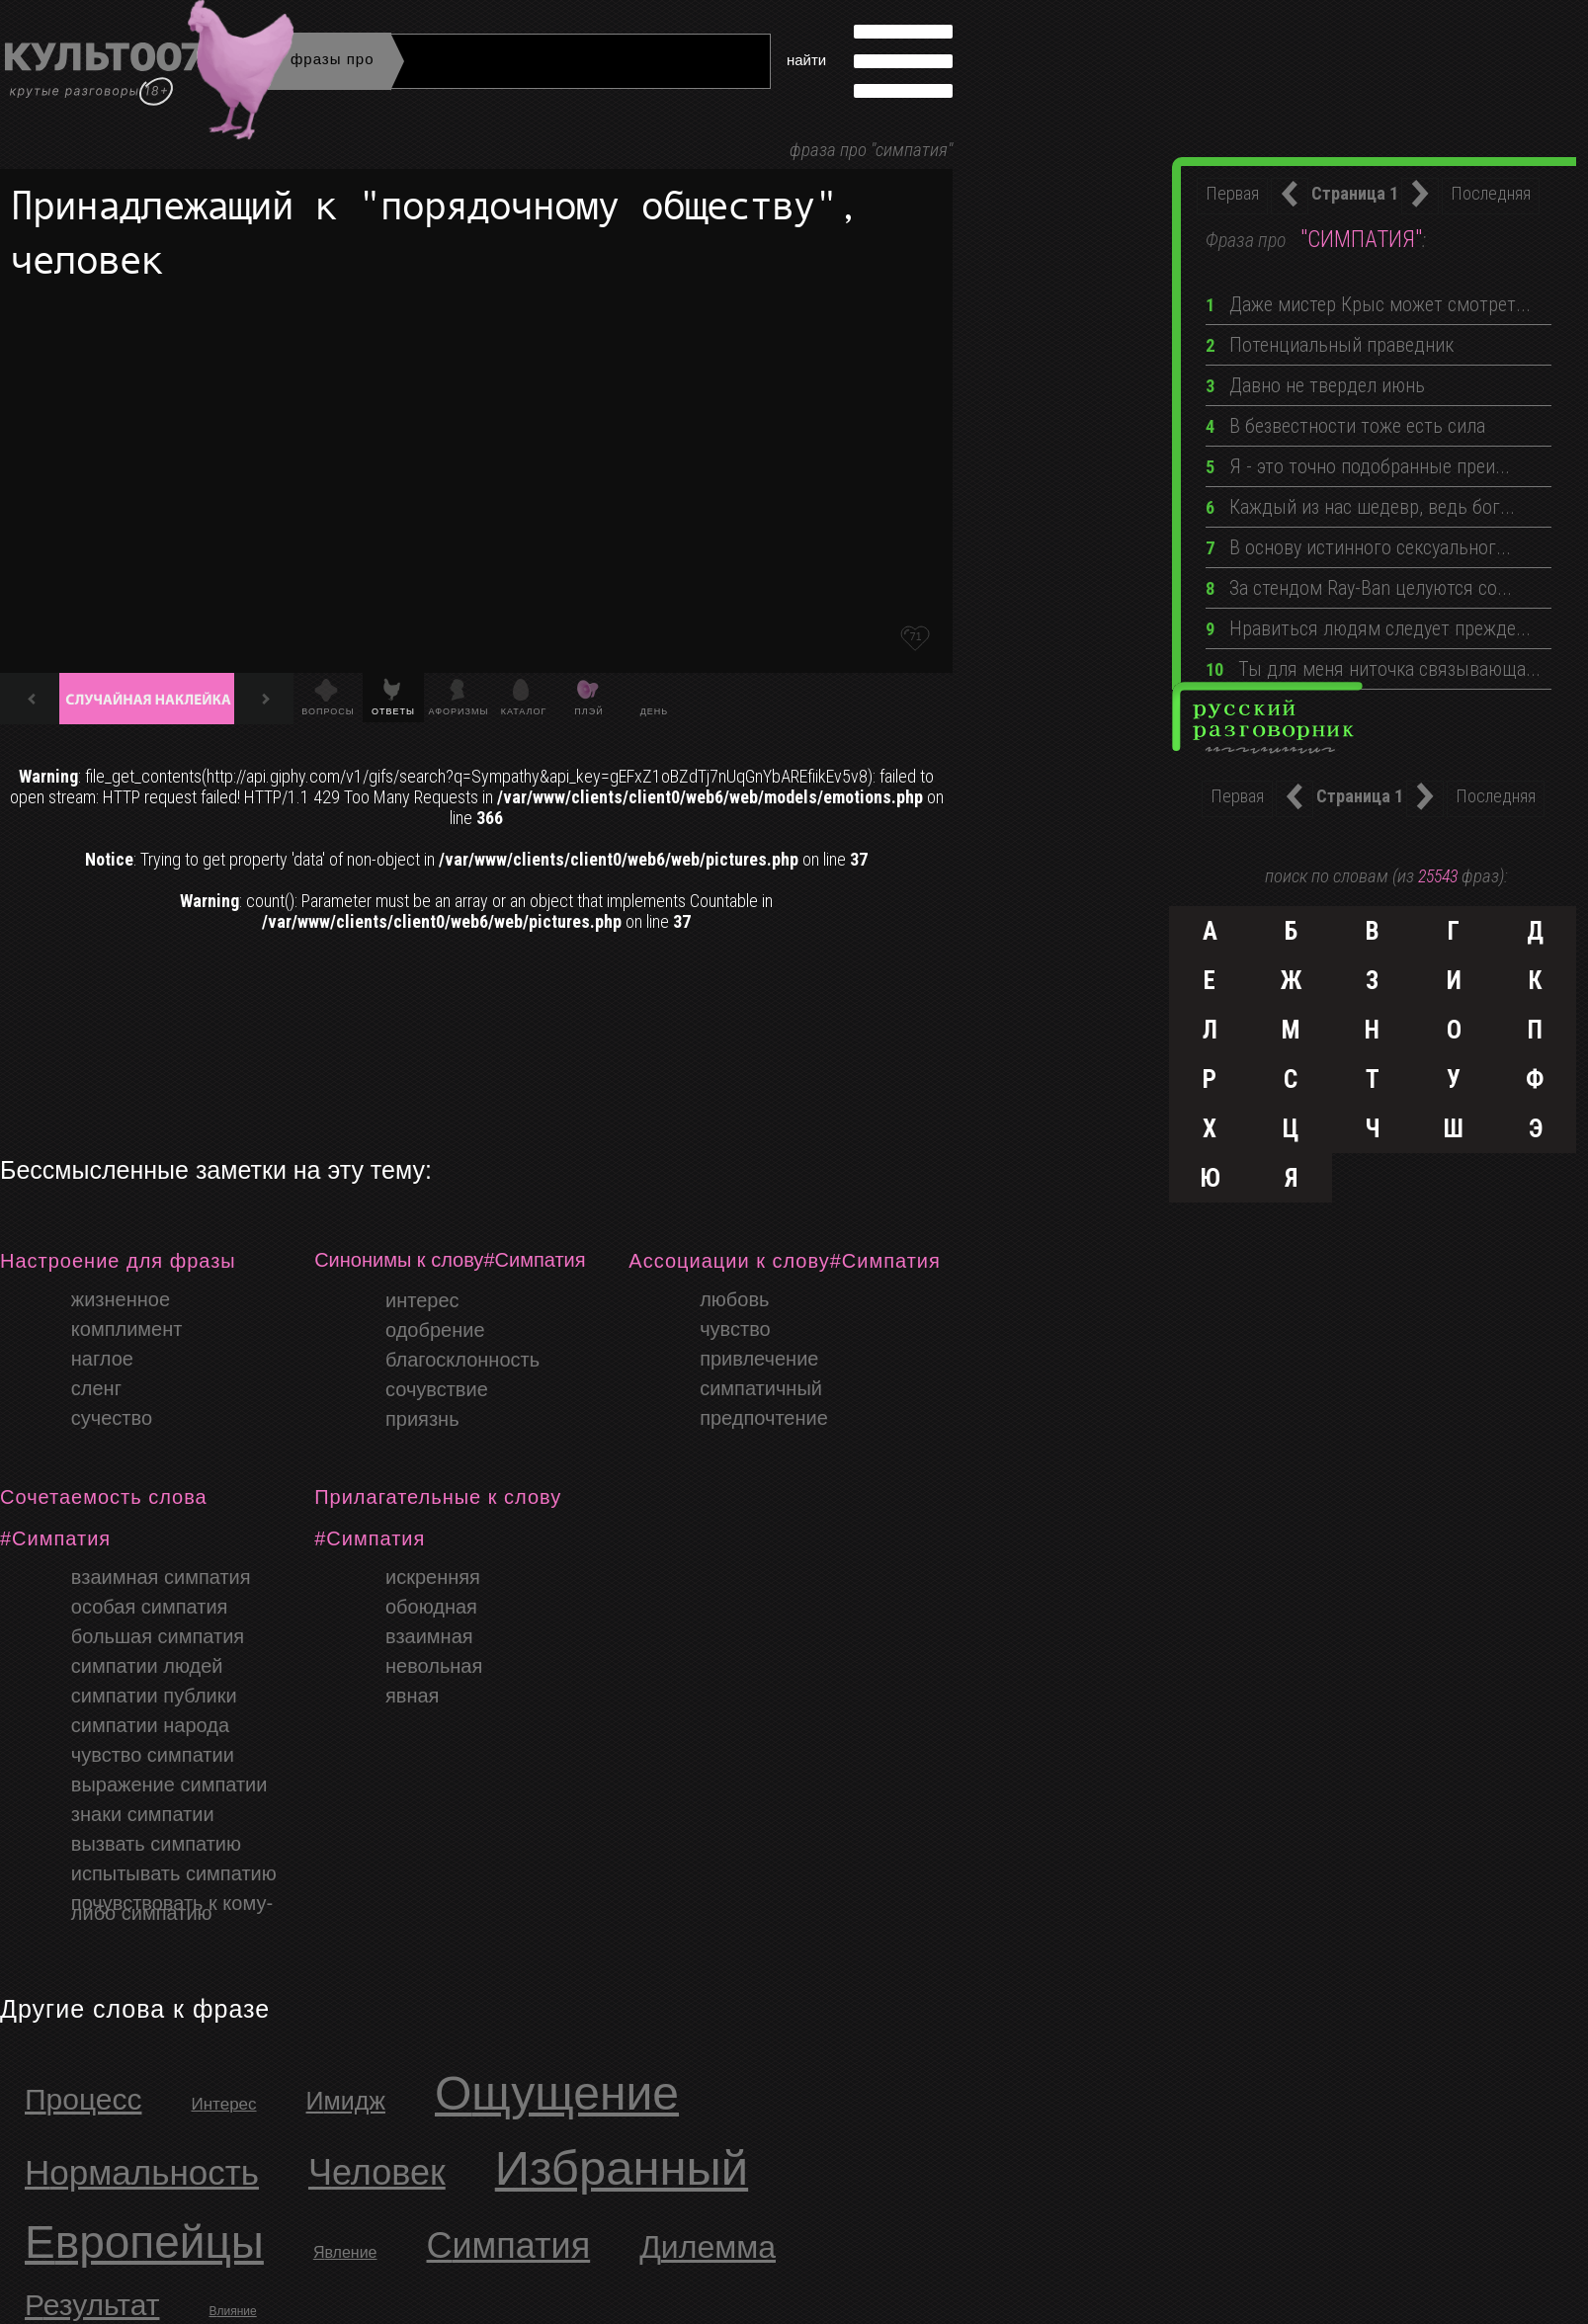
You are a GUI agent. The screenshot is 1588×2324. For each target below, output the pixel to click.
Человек (377, 2172)
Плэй (588, 711)
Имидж (345, 2101)
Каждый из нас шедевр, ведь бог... (1360, 507)
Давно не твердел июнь (1315, 385)
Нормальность (142, 2172)
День (654, 711)
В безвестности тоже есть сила (1345, 426)
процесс (83, 2099)
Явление (345, 2252)
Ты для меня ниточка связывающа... (1373, 669)
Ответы (393, 711)
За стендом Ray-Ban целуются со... (1359, 588)
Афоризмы (459, 711)
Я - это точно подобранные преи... (1358, 466)
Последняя (1491, 193)
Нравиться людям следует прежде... (1368, 628)
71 (915, 636)
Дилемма (707, 2247)
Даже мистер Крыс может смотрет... (1368, 304)
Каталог (524, 711)
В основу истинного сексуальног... (1358, 547)
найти (806, 59)
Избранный (621, 2168)
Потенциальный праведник (1330, 345)
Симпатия (509, 2245)
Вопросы (327, 711)
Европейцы (144, 2242)
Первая (1232, 193)
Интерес (223, 2104)
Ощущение (557, 2093)
